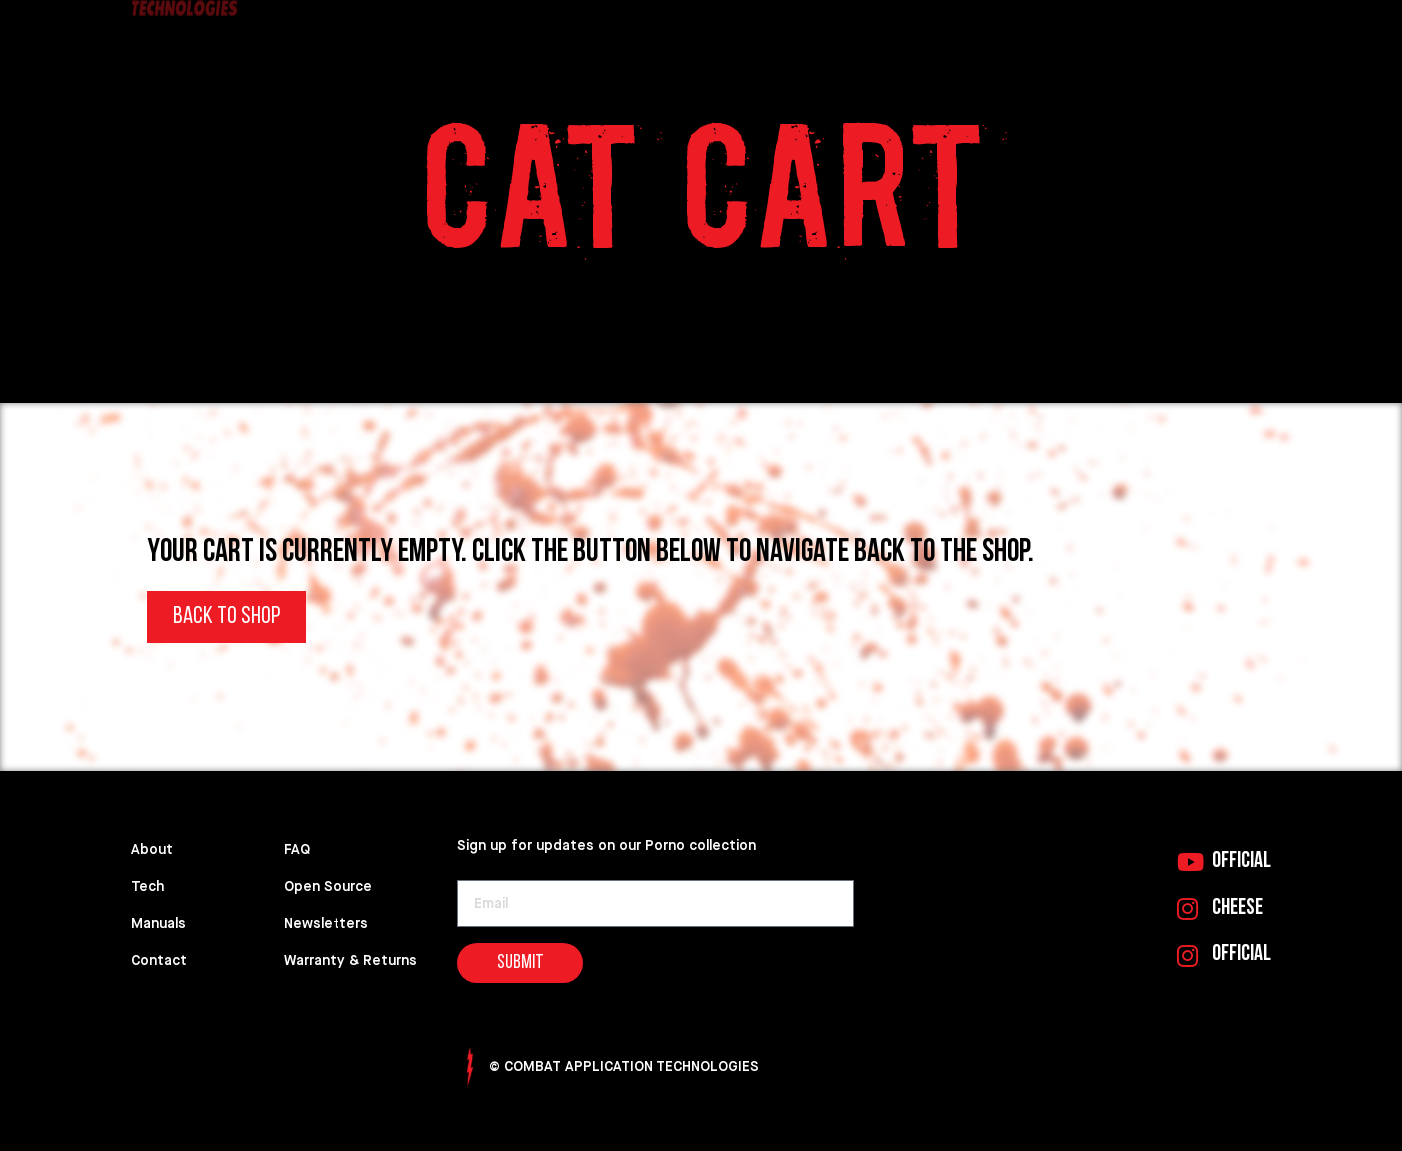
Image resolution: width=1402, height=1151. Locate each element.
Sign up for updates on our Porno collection (606, 845)
